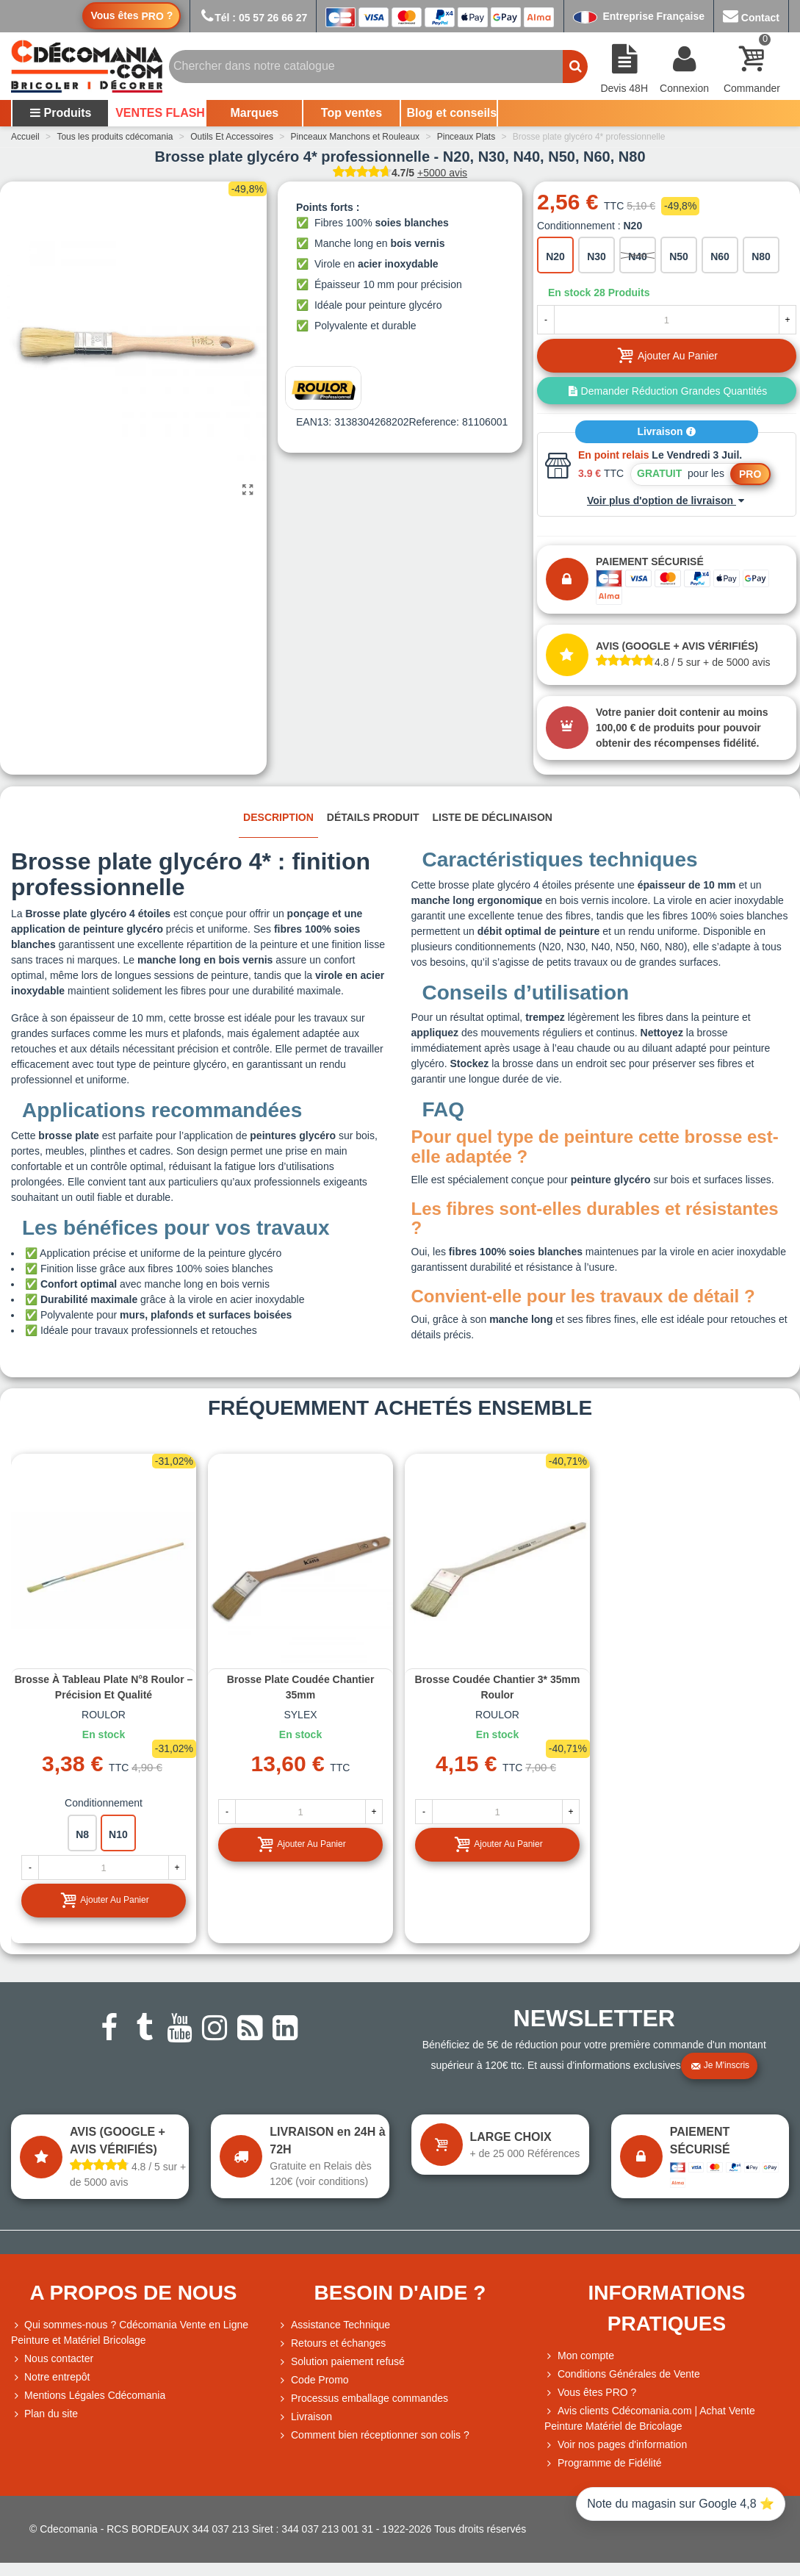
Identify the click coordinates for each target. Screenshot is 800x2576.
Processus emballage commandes (363, 2398)
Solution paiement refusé (341, 2361)
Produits (60, 113)
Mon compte (579, 2356)
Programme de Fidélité (603, 2463)
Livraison (666, 431)
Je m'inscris (720, 2066)
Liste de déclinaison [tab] (492, 817)
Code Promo (313, 2380)
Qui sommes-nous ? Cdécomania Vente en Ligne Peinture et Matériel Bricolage (129, 2331)
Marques (254, 113)
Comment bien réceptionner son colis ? (373, 2435)
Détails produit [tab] (373, 817)
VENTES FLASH (160, 113)
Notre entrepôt (50, 2377)
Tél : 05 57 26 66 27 (253, 18)
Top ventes (351, 113)
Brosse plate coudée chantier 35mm (301, 1687)
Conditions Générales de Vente (622, 2374)
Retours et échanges (332, 2343)
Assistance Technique (334, 2325)
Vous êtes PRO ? (597, 2392)
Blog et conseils (452, 113)
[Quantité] (666, 319)
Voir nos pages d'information (615, 2445)
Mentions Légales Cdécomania (88, 2395)
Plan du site (44, 2414)
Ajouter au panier (104, 1900)
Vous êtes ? (131, 16)
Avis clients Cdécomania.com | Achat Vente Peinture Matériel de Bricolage (649, 2417)
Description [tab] (278, 817)
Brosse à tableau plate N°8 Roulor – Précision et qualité (104, 1687)
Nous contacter (52, 2359)
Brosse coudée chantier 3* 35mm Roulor (497, 1687)
